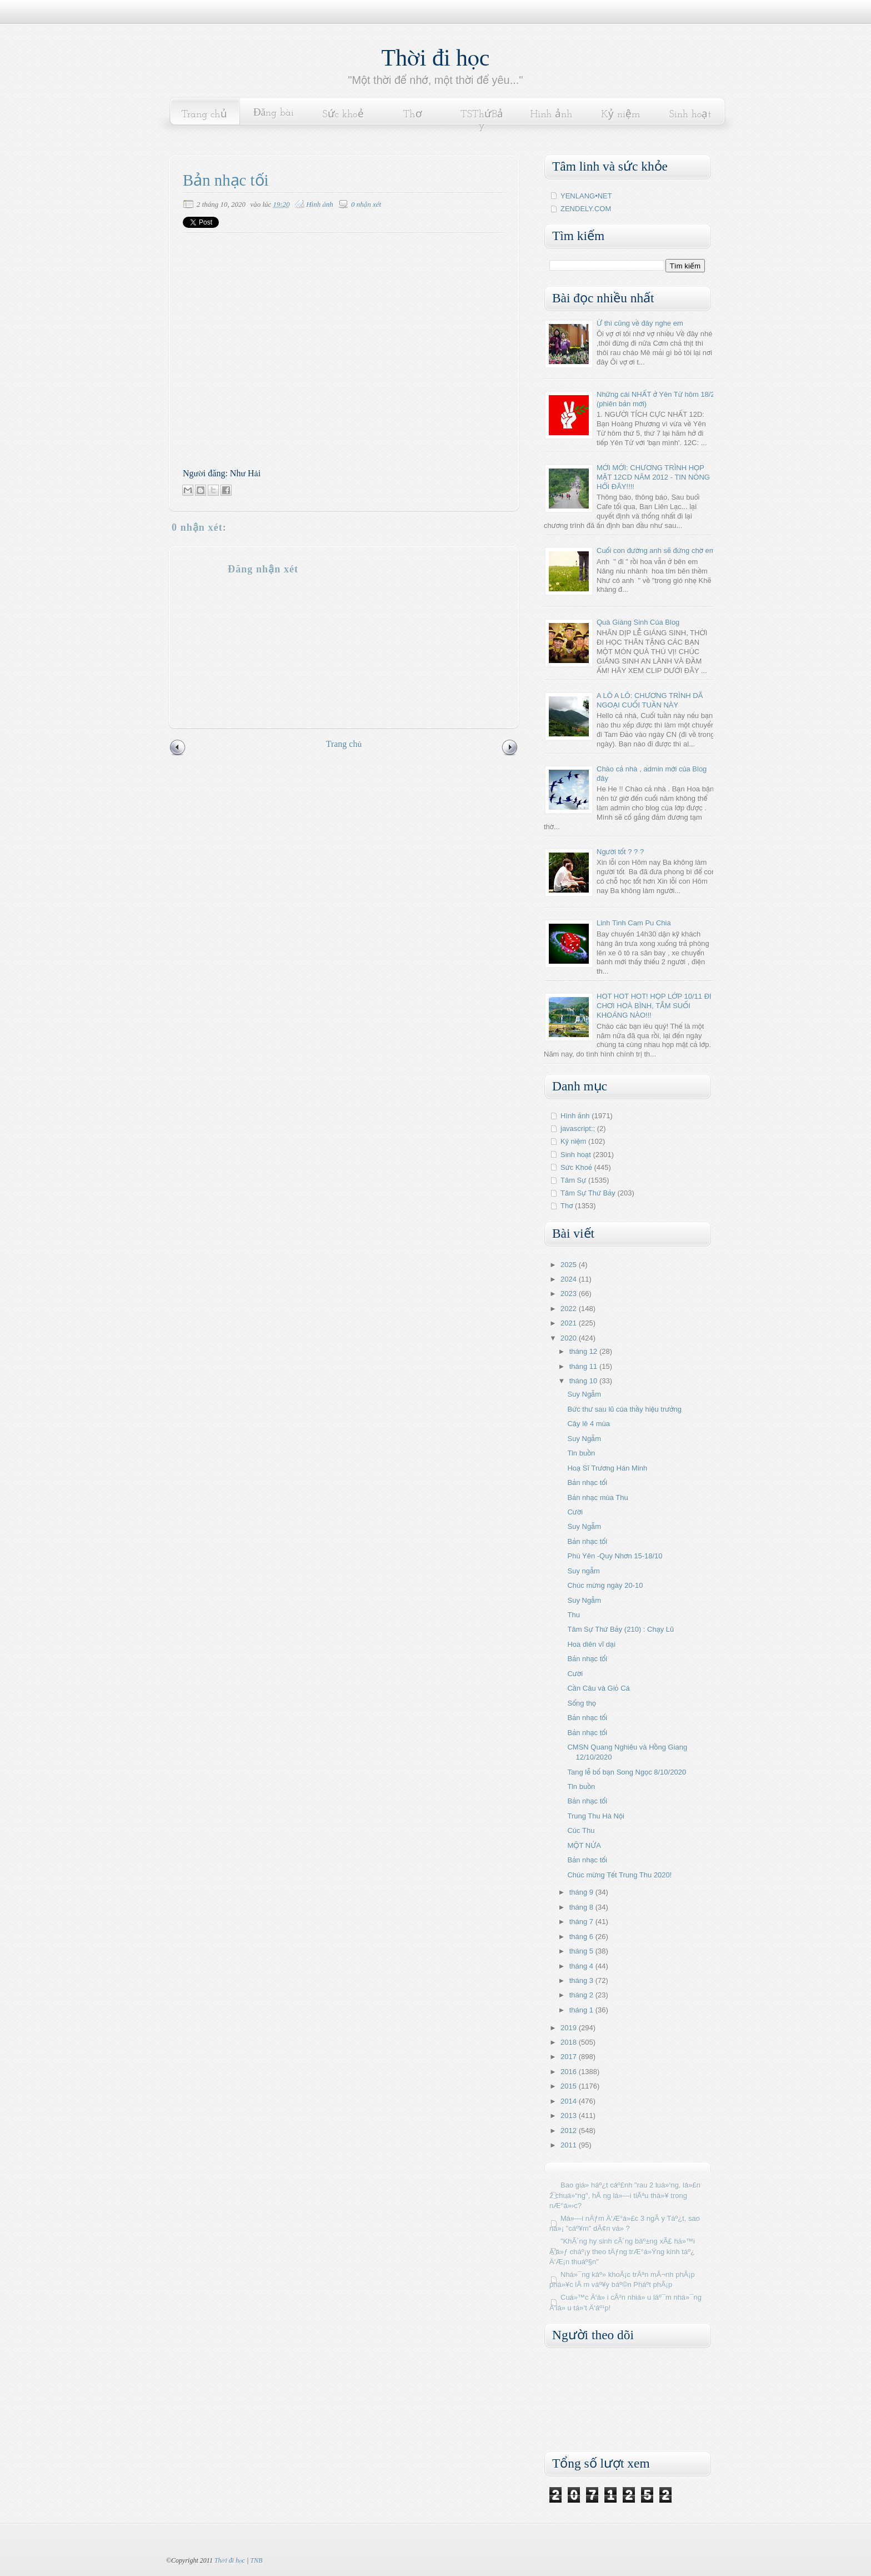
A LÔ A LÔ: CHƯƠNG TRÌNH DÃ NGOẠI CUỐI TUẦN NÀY (650, 700)
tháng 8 (582, 1907)
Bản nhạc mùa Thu (597, 1497)
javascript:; (577, 1128)
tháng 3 (582, 1980)
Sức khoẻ (343, 114)
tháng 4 (582, 1966)
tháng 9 (582, 1892)
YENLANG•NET (586, 196)
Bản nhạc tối (587, 1482)
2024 (569, 1279)
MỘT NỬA (584, 1845)
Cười (575, 1512)
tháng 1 (582, 2010)
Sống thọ (581, 1703)
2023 (569, 1293)
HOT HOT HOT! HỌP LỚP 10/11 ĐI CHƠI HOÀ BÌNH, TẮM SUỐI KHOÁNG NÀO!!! (654, 1005)
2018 (569, 2042)
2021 (569, 1323)
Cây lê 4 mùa (588, 1423)
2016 (569, 2071)
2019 (569, 2028)
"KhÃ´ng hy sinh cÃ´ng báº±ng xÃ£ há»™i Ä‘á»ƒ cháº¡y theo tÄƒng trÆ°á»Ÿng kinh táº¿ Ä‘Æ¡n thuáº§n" (622, 2251)
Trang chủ (204, 114)
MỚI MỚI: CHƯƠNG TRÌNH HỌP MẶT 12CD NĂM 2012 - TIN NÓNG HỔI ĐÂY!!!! (653, 477)
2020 (569, 1338)
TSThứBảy (481, 120)
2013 (569, 2115)
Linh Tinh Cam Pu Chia (634, 923)
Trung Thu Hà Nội (595, 1816)
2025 (569, 1264)
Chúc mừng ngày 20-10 (605, 1585)
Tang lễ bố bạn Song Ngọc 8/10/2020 (626, 1772)
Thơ (412, 114)
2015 (569, 2086)
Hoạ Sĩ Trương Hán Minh (607, 1468)
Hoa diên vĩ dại (591, 1644)
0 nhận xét (366, 204)
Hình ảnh (551, 114)
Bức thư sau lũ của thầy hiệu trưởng (624, 1409)
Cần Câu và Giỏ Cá (598, 1688)
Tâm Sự (573, 1180)
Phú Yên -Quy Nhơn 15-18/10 (614, 1556)
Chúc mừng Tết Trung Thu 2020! (619, 1875)
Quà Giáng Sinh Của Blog (638, 622)
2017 (569, 2056)
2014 (569, 2101)
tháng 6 (582, 1936)
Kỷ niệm (620, 114)
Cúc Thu (580, 1830)
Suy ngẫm (583, 1571)
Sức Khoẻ (576, 1167)
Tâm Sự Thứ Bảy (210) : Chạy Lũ (620, 1629)
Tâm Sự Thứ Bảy (587, 1193)
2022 (569, 1308)
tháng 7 (582, 1921)
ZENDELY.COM (585, 209)
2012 (569, 2130)
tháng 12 (584, 1351)
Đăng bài (273, 113)
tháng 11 (584, 1366)
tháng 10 (584, 1381)
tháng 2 (582, 1995)
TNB (256, 2560)
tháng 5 (582, 1951)
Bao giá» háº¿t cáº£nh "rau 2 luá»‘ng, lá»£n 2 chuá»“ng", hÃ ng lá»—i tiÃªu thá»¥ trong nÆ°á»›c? (624, 2195)
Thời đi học (436, 58)
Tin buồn (581, 1453)
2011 (569, 2145)
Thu (573, 1615)
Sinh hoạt (690, 114)
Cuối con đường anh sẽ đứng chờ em (656, 550)
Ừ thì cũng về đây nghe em (640, 323)
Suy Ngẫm (584, 1394)
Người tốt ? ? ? (620, 852)
